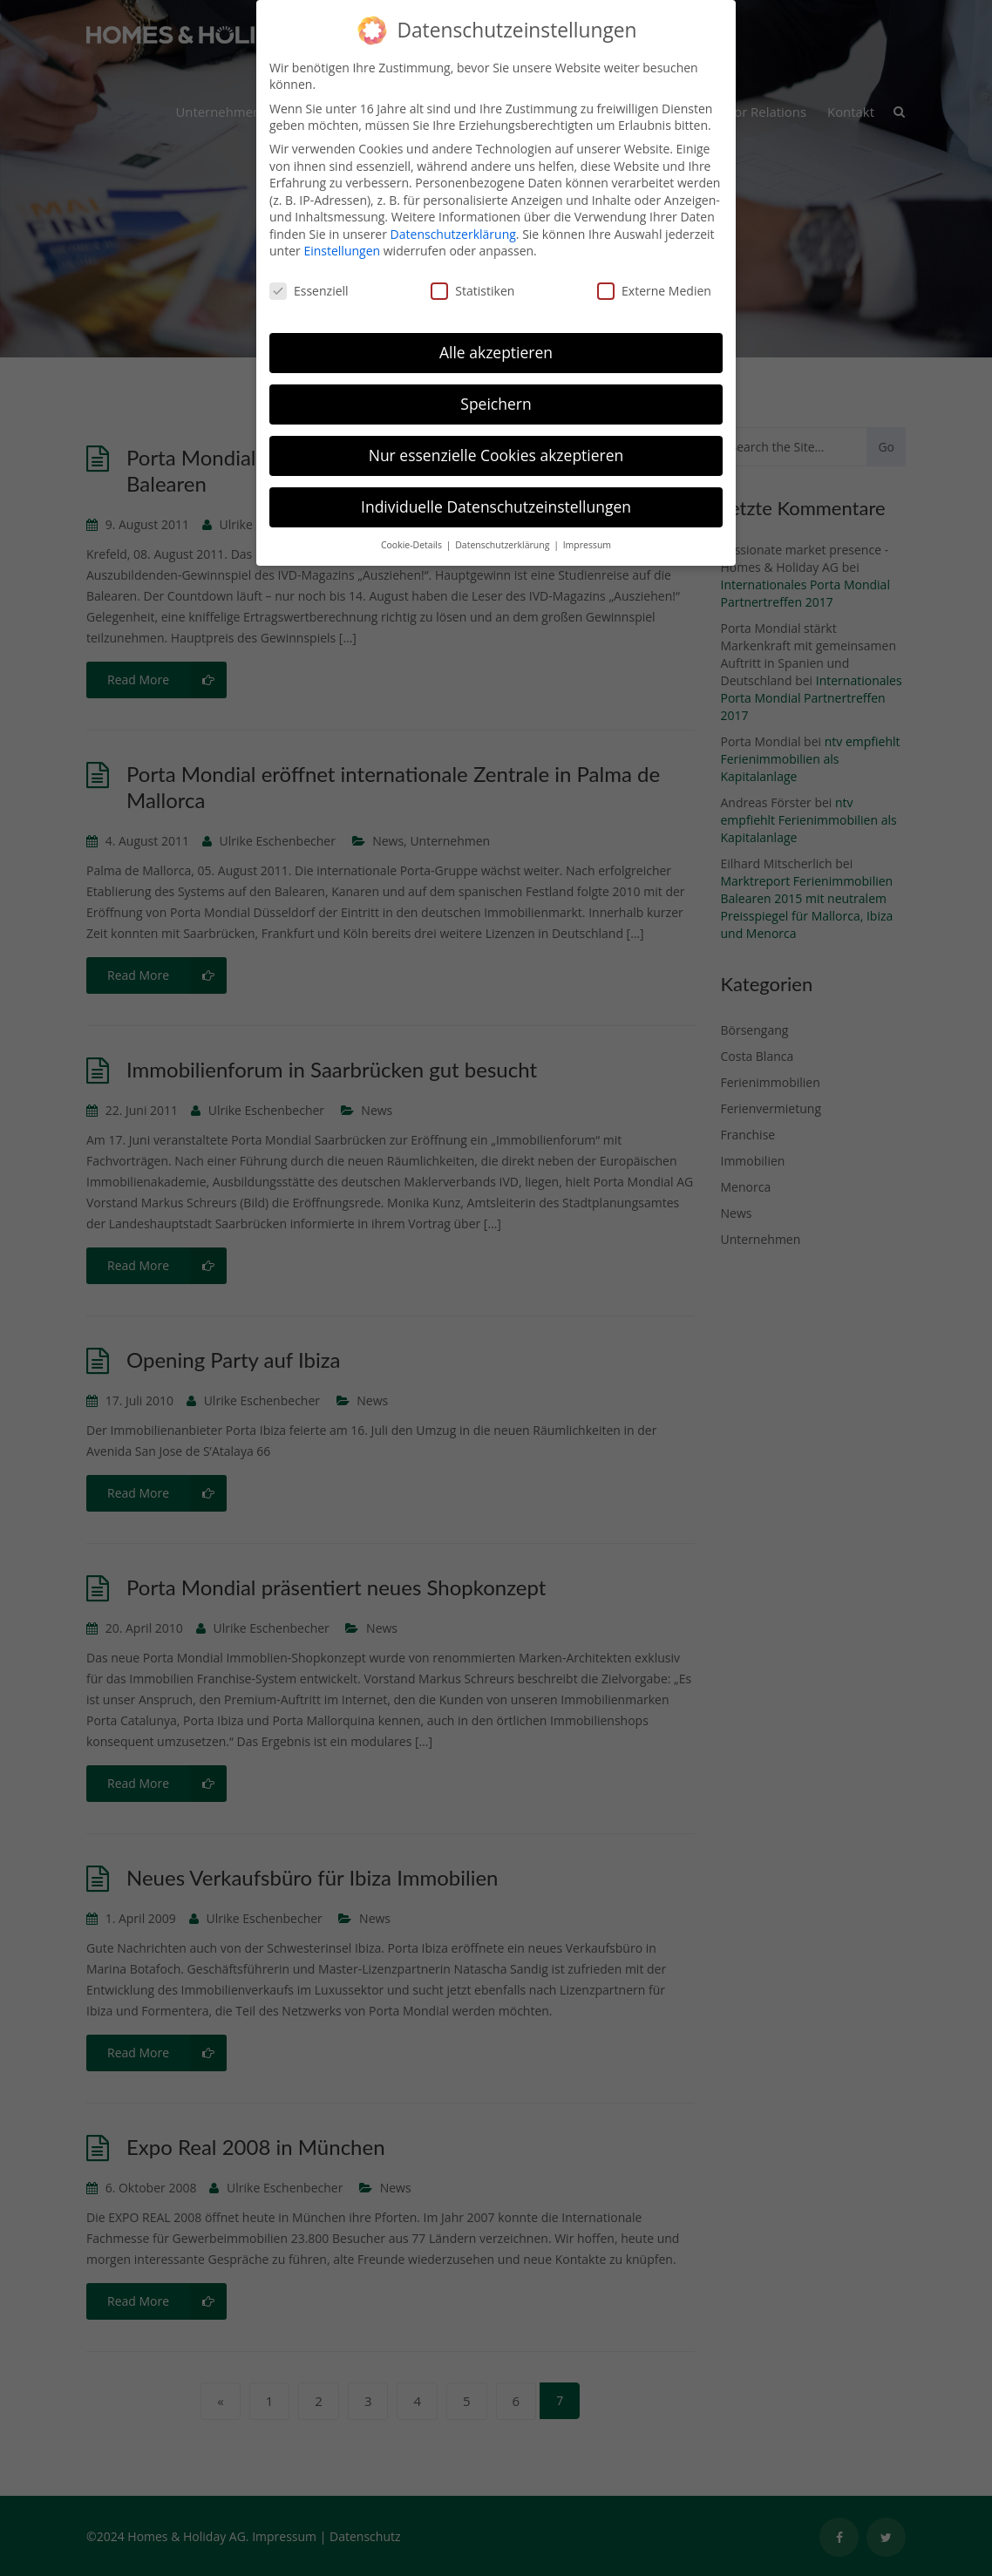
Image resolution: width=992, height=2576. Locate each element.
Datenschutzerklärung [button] (503, 533)
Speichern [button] (495, 392)
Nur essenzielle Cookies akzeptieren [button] (496, 443)
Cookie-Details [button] (413, 533)
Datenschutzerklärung (453, 222)
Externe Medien (654, 279)
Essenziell (309, 279)
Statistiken (472, 279)
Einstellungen (341, 239)
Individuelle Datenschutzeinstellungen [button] (496, 495)
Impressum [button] (587, 533)
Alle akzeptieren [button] (496, 340)
